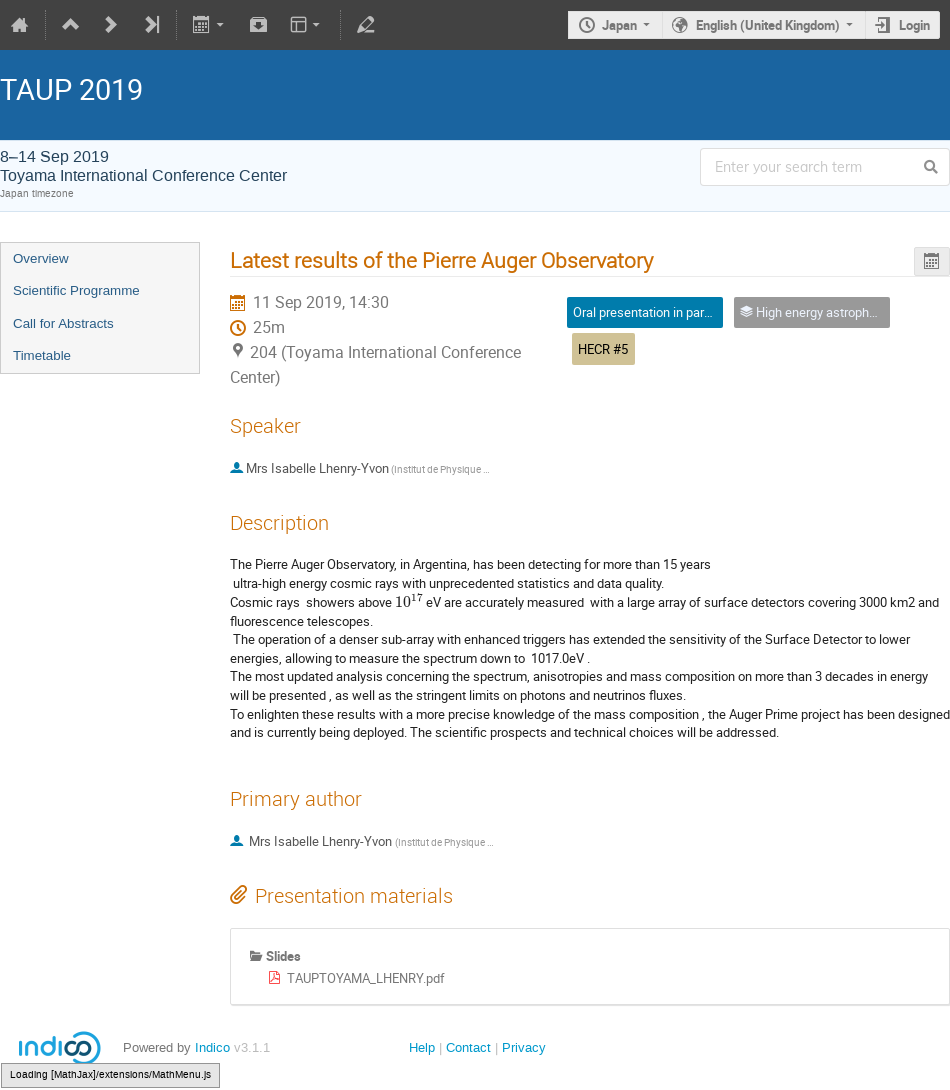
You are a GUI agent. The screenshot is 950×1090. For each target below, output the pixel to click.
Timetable (42, 355)
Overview (41, 258)
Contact (468, 1047)
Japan (619, 25)
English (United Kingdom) (768, 25)
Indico (212, 1047)
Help (422, 1047)
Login (914, 25)
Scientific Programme (76, 290)
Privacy (524, 1047)
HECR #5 (603, 349)
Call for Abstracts (63, 323)
